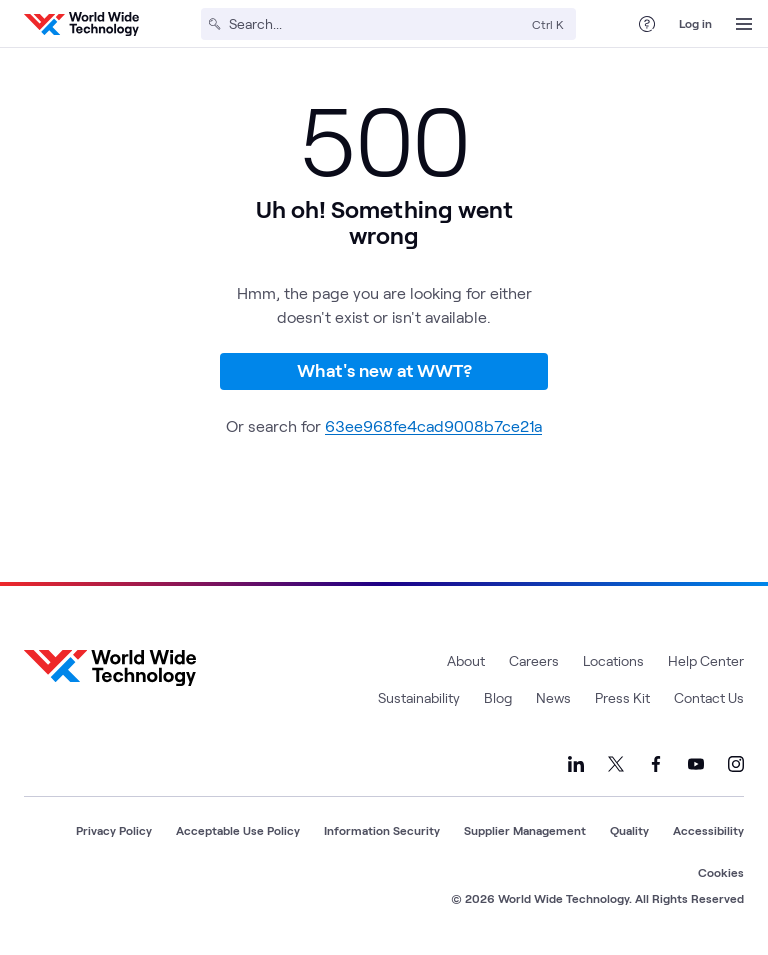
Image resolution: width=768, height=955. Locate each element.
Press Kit (622, 697)
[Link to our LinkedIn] (576, 764)
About (466, 660)
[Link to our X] (616, 764)
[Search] (376, 24)
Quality (629, 830)
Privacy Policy (114, 830)
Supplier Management (525, 830)
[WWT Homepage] (81, 24)
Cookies (721, 872)
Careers (534, 660)
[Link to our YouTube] (696, 764)
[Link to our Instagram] (736, 764)
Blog (498, 697)
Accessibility (708, 830)
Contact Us (709, 697)
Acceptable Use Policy (238, 830)
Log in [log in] (695, 23)
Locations (613, 660)
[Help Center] (647, 24)
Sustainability (419, 697)
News (553, 697)
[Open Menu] (744, 24)
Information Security (382, 830)
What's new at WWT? (384, 370)
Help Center (706, 660)
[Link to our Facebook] (656, 764)
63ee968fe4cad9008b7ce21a (433, 425)
